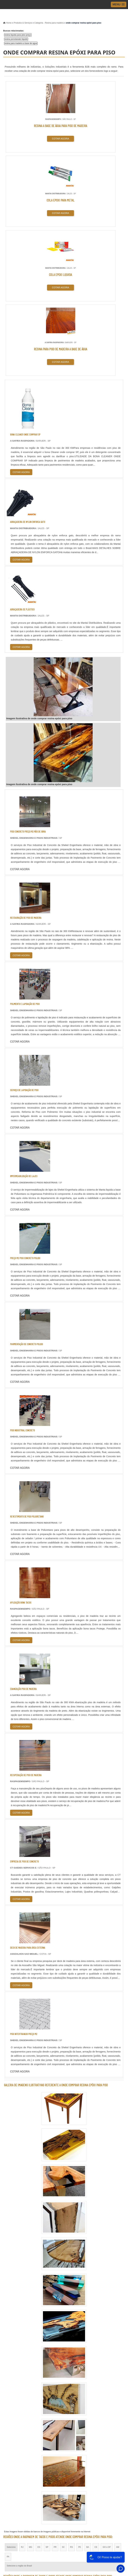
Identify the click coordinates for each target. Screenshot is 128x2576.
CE (95, 2547)
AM (117, 2547)
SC (63, 2547)
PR (55, 2547)
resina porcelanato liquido (16, 39)
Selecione (11, 2547)
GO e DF (107, 2547)
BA (87, 2547)
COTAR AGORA (60, 138)
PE (79, 2547)
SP (47, 2547)
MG (30, 2547)
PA (8, 2557)
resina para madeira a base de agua (21, 43)
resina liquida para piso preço (18, 35)
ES (39, 2547)
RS (71, 2547)
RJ (22, 2547)
